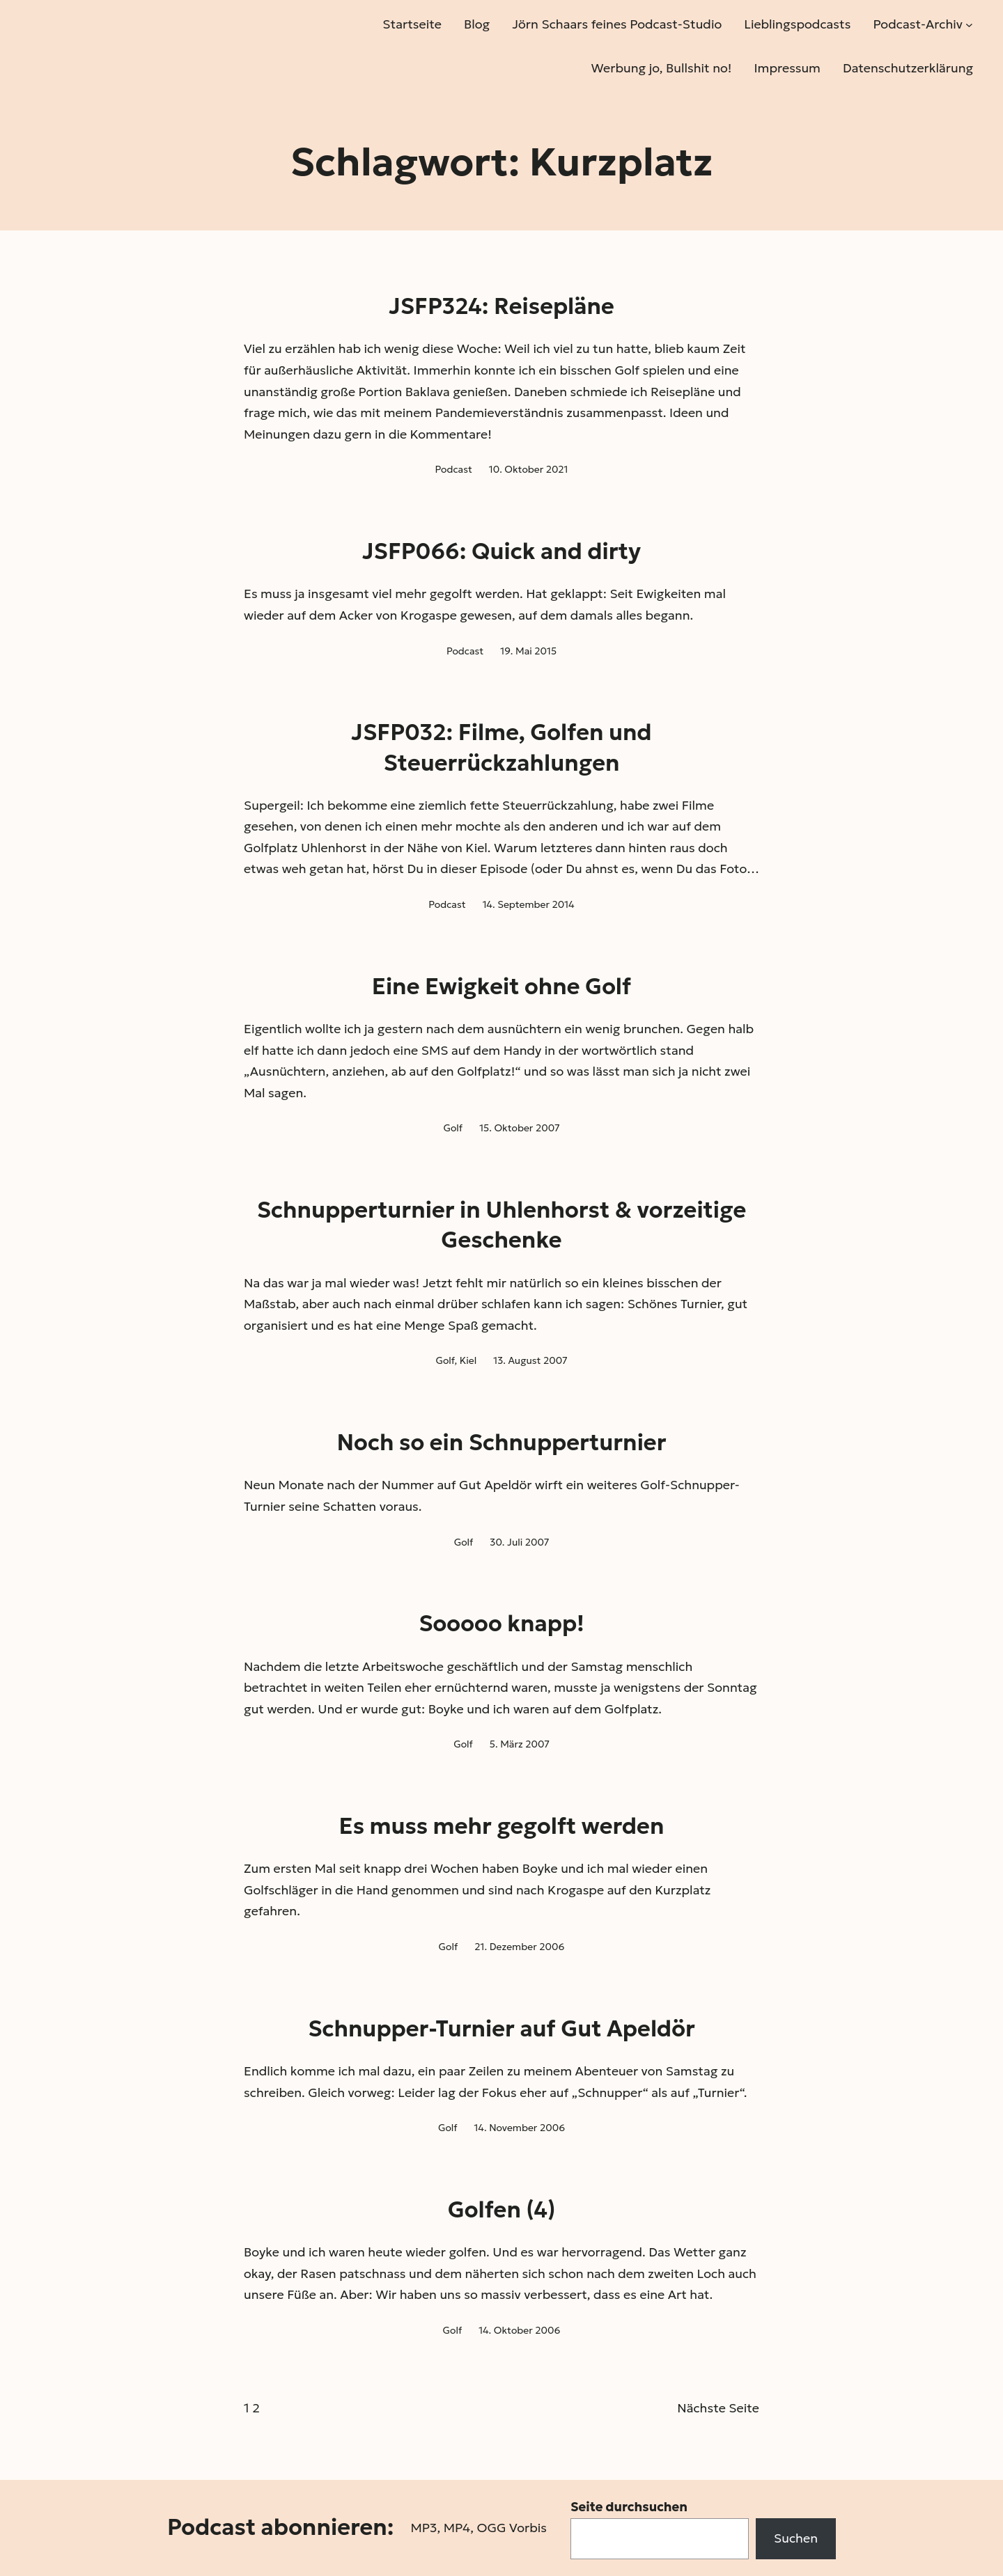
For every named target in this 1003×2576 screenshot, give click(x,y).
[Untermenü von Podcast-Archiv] (969, 25)
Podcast (453, 469)
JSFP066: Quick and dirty (501, 551)
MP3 (423, 2528)
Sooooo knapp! (501, 1624)
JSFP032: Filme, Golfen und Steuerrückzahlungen (501, 747)
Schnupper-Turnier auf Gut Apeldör (501, 2029)
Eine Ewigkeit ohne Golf (501, 986)
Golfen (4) (502, 2210)
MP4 (457, 2528)
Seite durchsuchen (628, 2507)
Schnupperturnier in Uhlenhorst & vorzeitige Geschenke (501, 1225)
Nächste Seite (718, 2408)
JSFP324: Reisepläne (501, 306)
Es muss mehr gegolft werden (501, 1826)
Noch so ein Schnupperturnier (502, 1442)
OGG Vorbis (511, 2528)
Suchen (796, 2538)
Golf (452, 1128)
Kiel (468, 1360)
